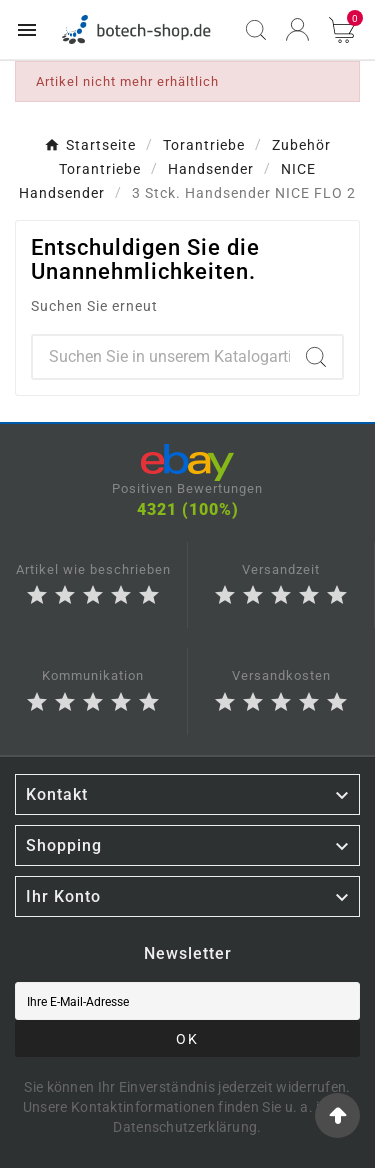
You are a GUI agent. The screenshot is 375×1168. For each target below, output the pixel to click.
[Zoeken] (161, 357)
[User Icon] (297, 29)
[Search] (316, 357)
